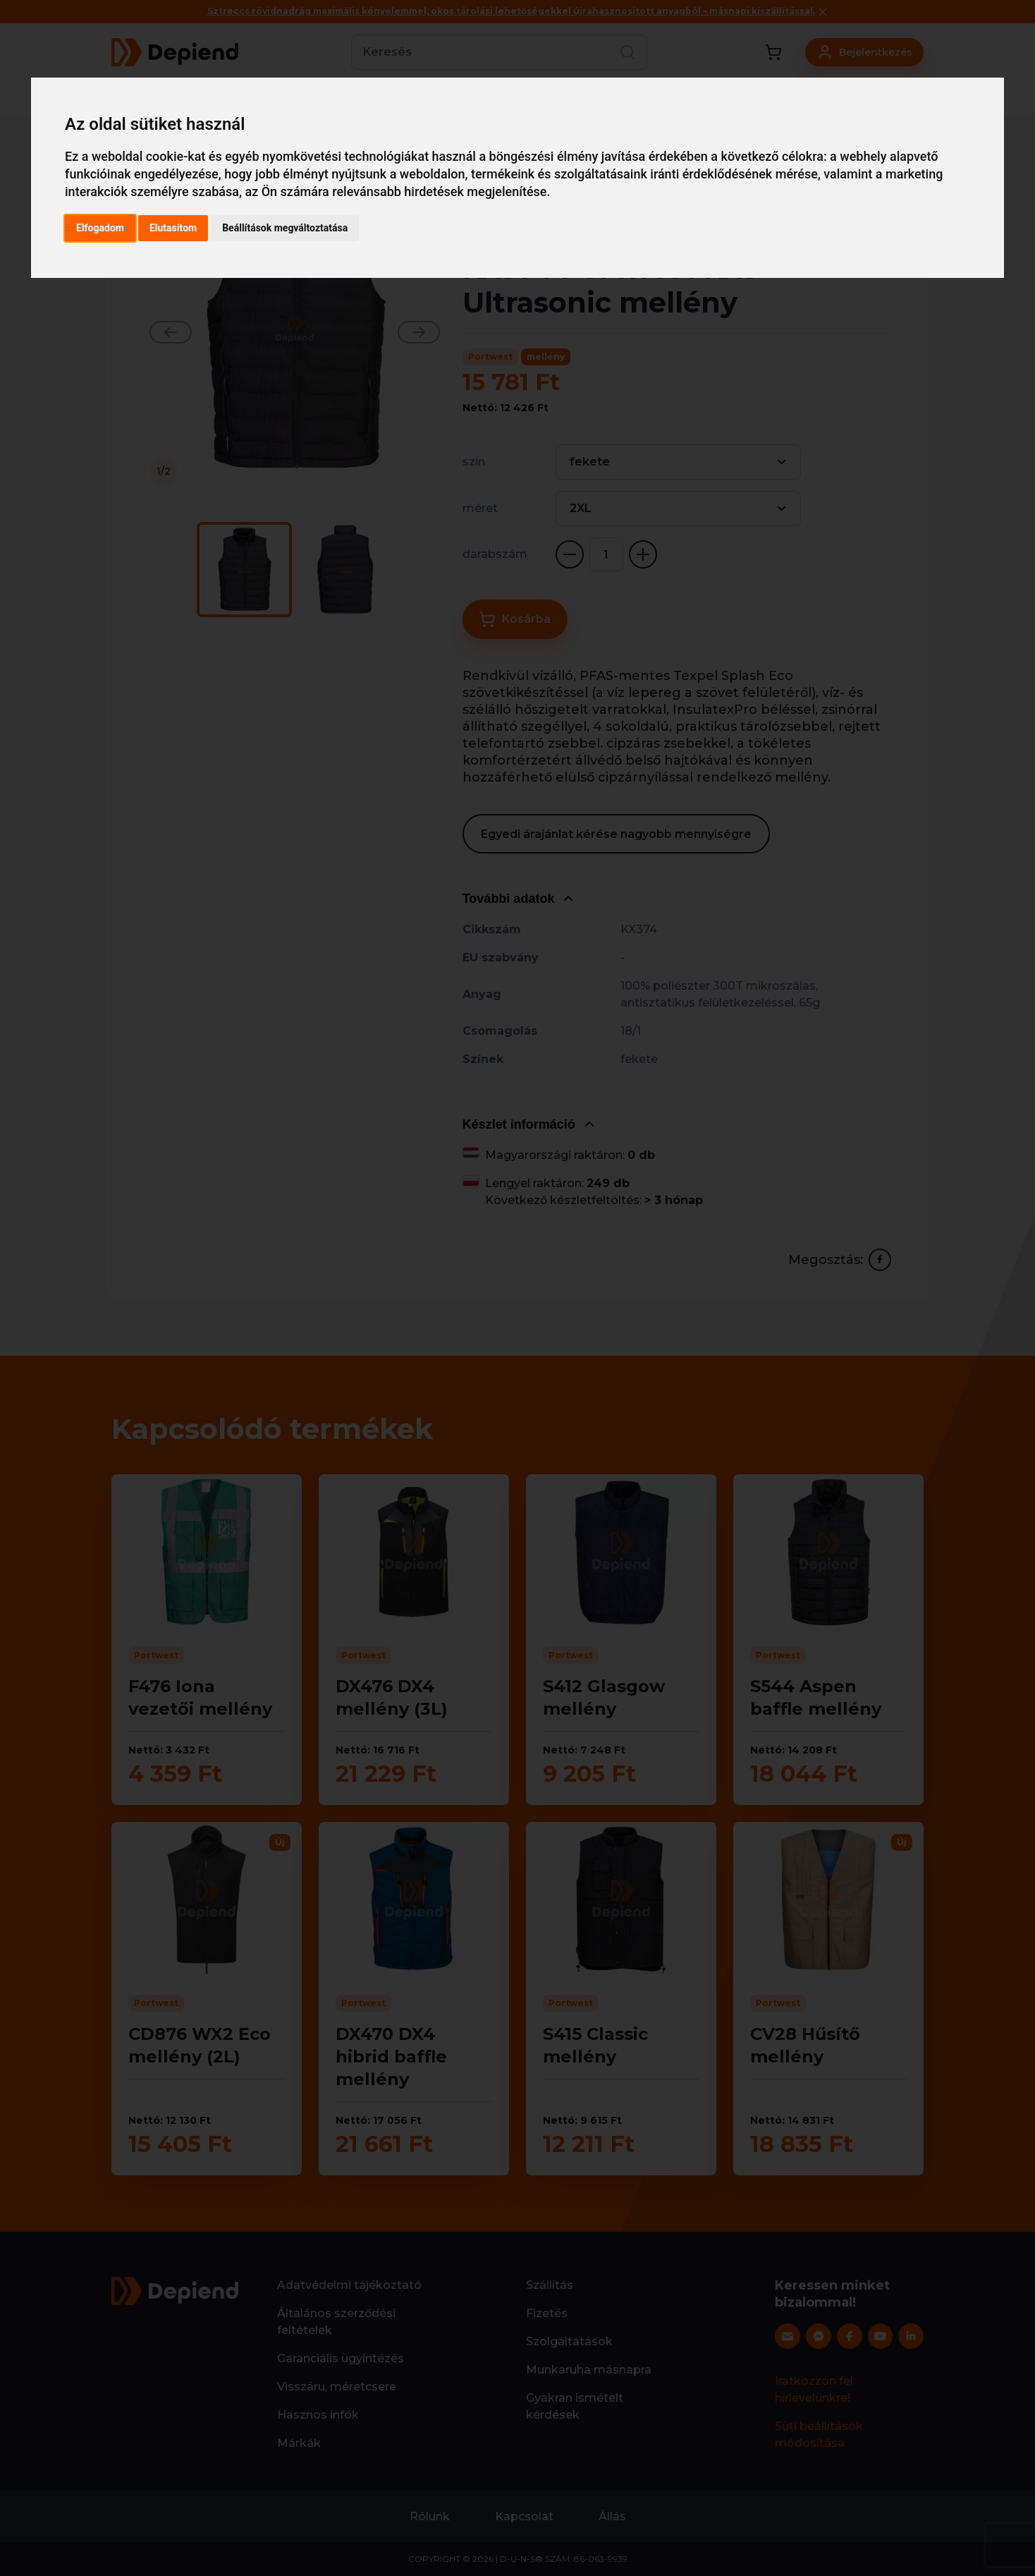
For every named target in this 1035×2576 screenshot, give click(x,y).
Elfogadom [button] (100, 227)
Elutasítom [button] (173, 227)
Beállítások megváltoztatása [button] (285, 227)
